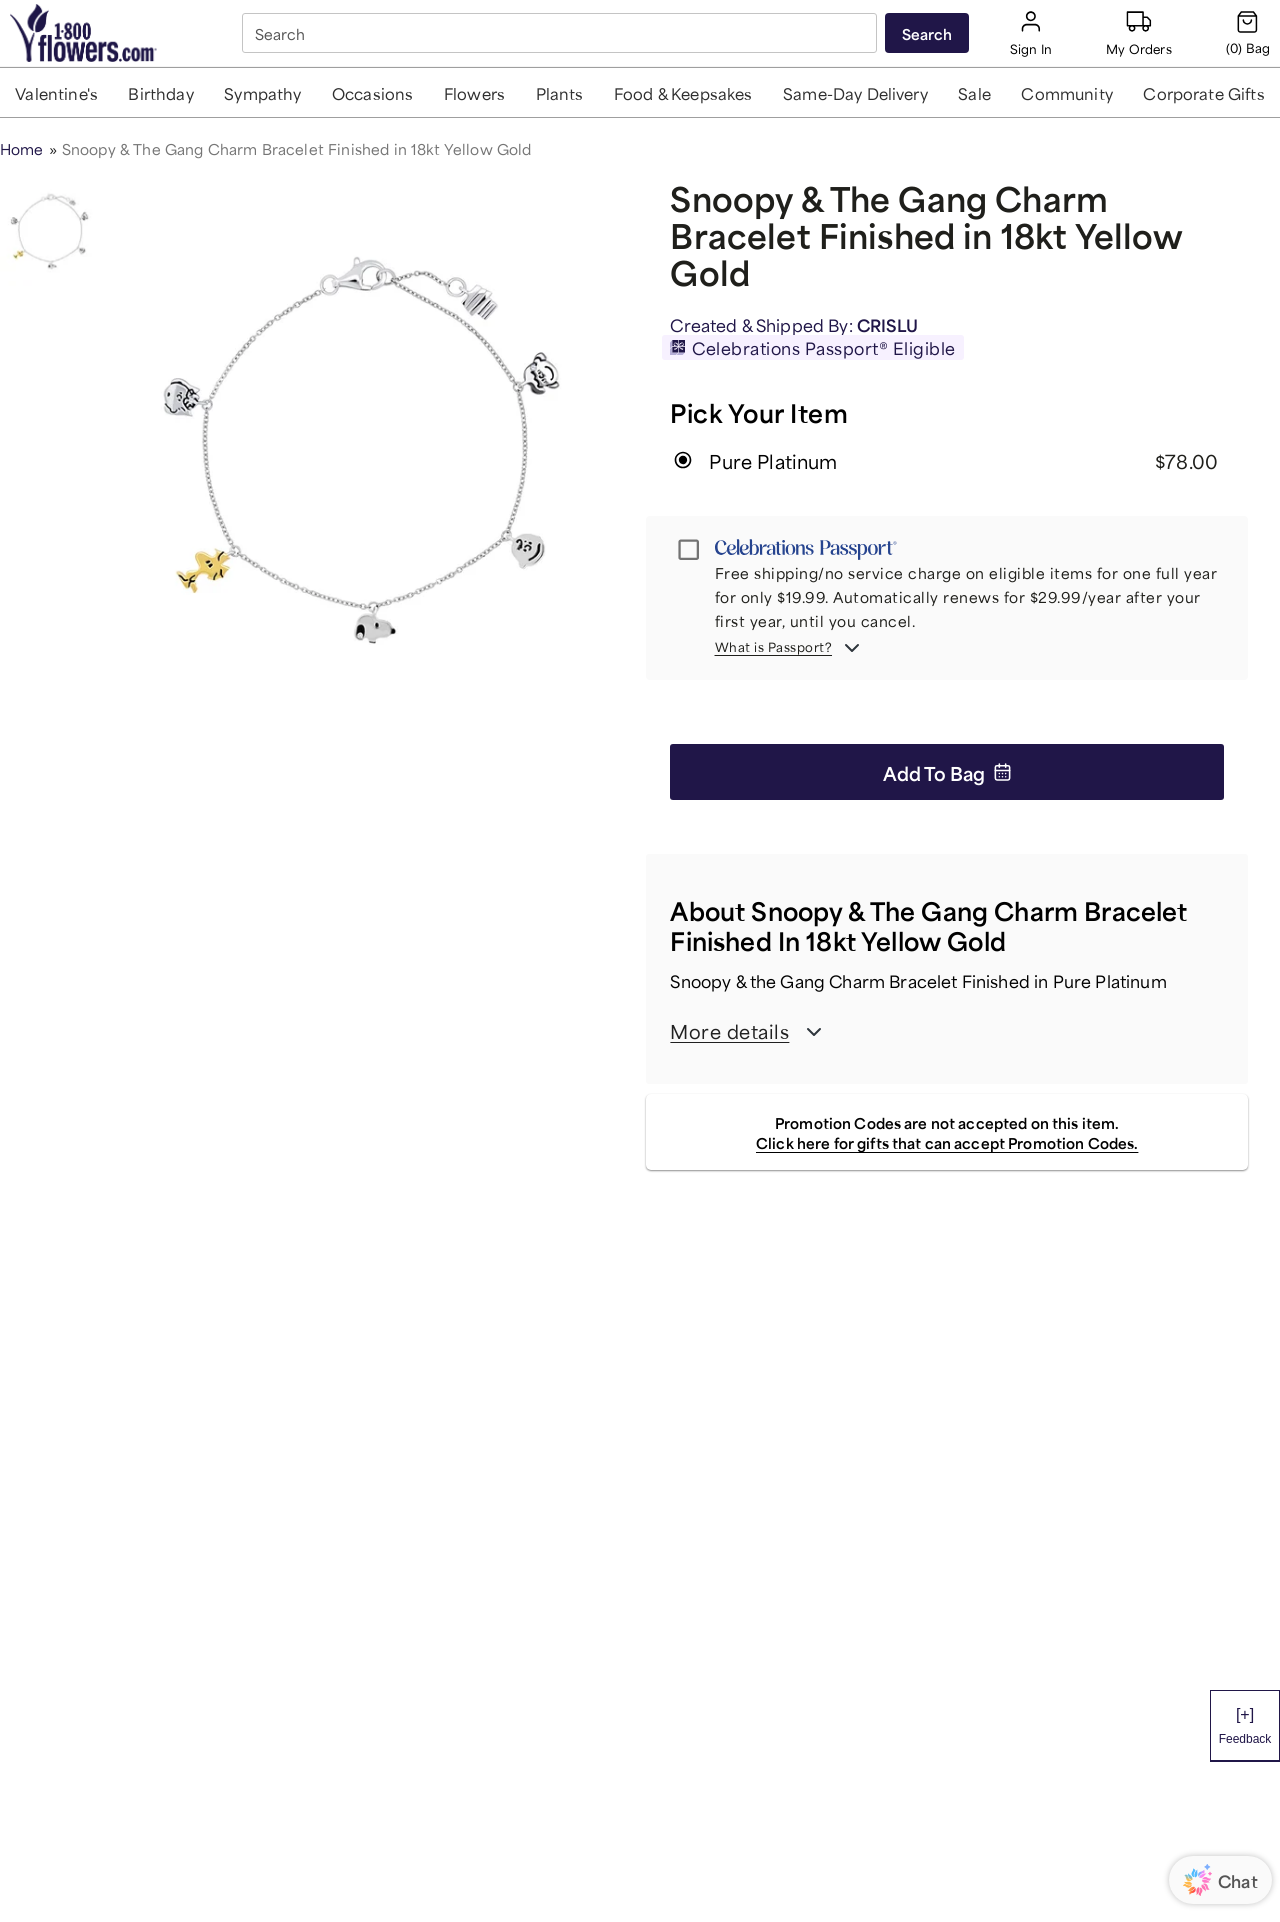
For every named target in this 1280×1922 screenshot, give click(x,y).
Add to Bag (947, 771)
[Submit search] (927, 33)
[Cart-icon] (1248, 33)
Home (22, 147)
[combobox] (561, 33)
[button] (57, 92)
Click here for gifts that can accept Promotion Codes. (947, 1141)
